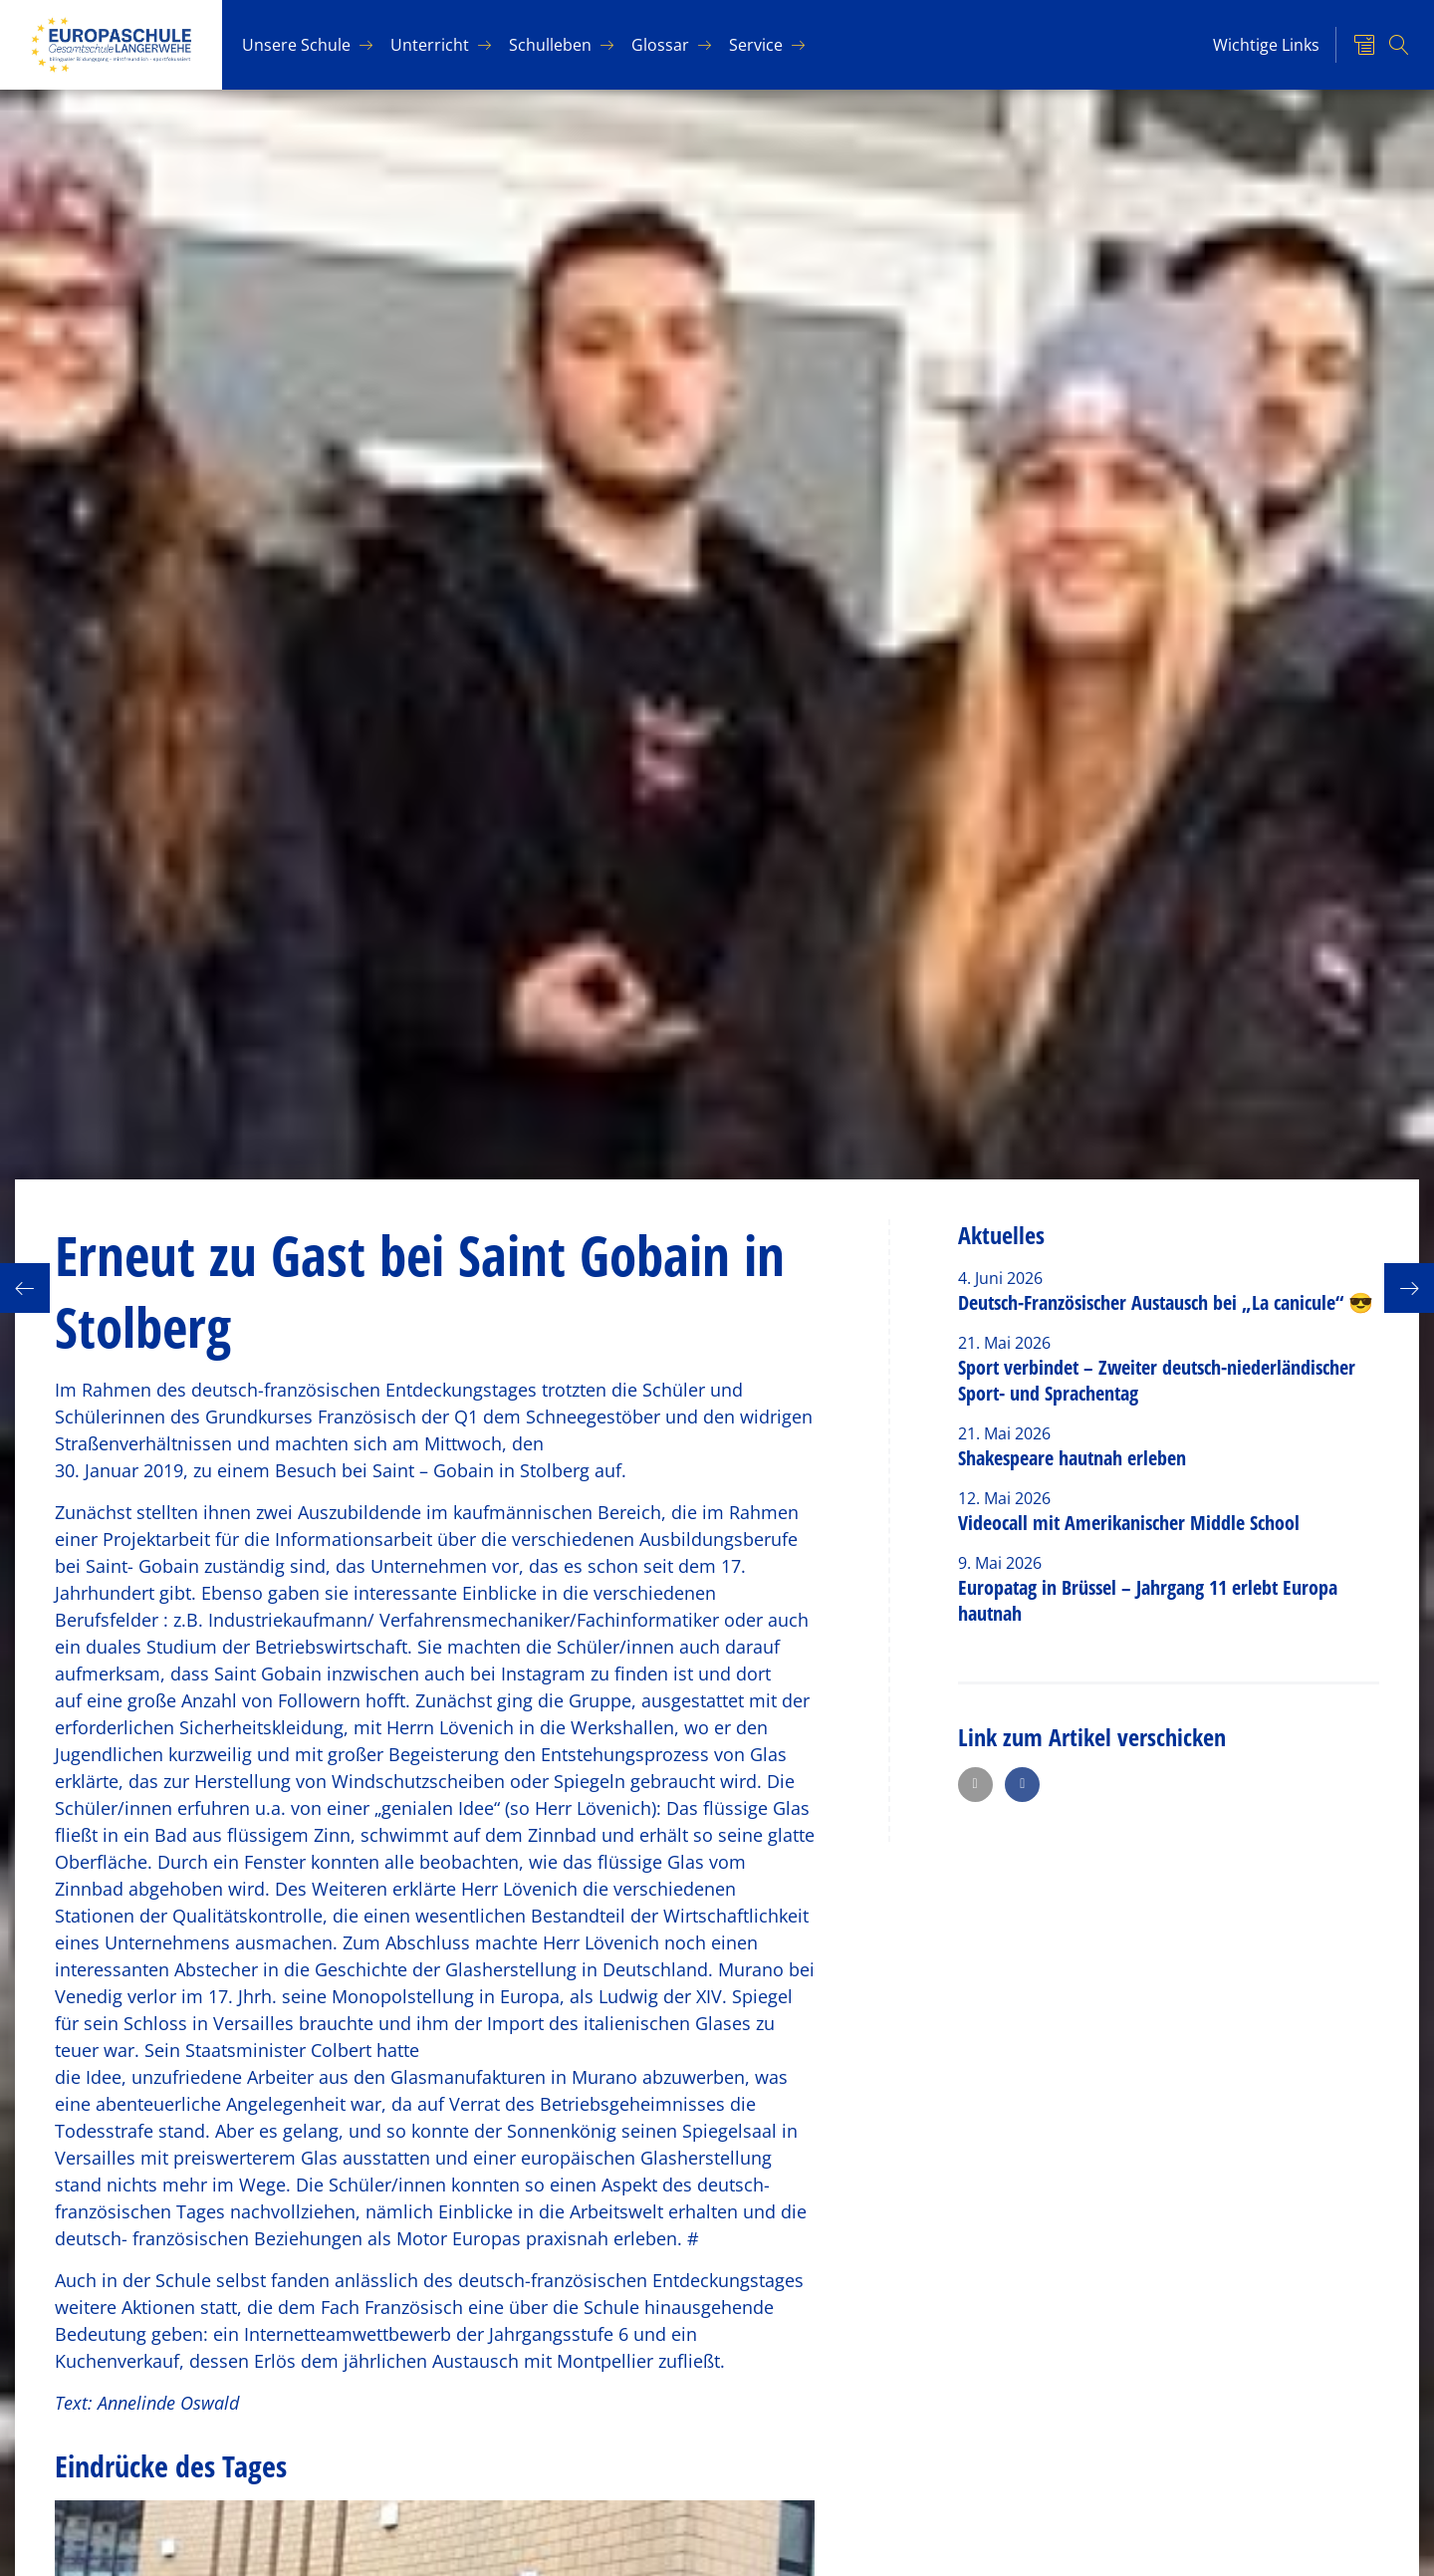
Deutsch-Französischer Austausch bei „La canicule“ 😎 (1165, 1302)
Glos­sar (660, 45)
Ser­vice (756, 45)
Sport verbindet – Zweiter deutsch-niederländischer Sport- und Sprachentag (1156, 1380)
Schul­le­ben (550, 45)
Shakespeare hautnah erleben (1072, 1457)
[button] (975, 1784)
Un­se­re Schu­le (296, 45)
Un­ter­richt (429, 45)
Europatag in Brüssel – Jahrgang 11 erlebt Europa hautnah (1147, 1600)
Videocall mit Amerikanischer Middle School (1129, 1522)
